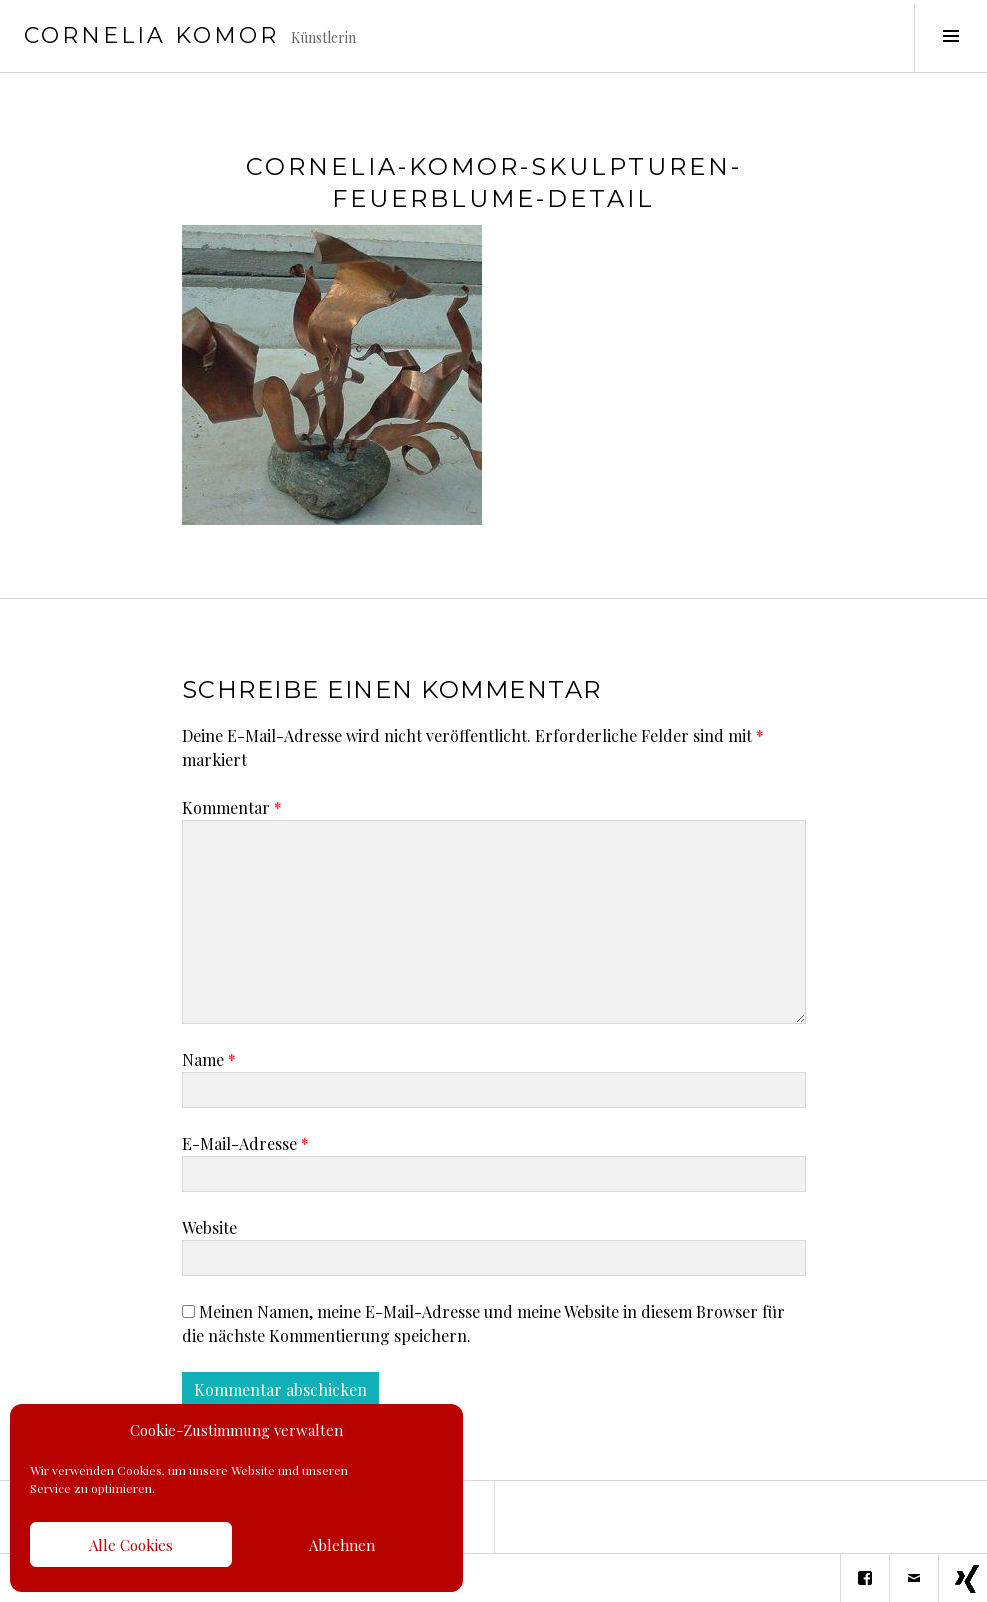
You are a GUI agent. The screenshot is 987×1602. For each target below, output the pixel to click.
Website (209, 1227)
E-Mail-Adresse (245, 1143)
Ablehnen (342, 1545)
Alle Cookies (131, 1545)
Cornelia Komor (151, 35)
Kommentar (232, 807)
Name (209, 1059)
